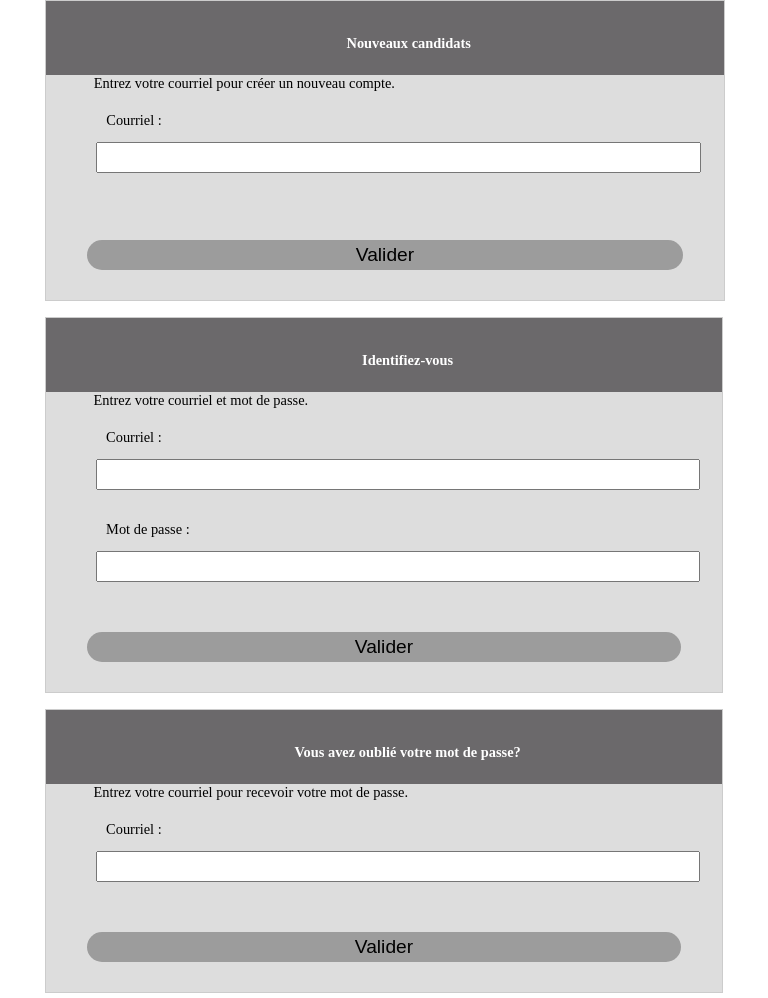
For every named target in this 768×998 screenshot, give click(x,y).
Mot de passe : (148, 529)
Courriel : (134, 120)
